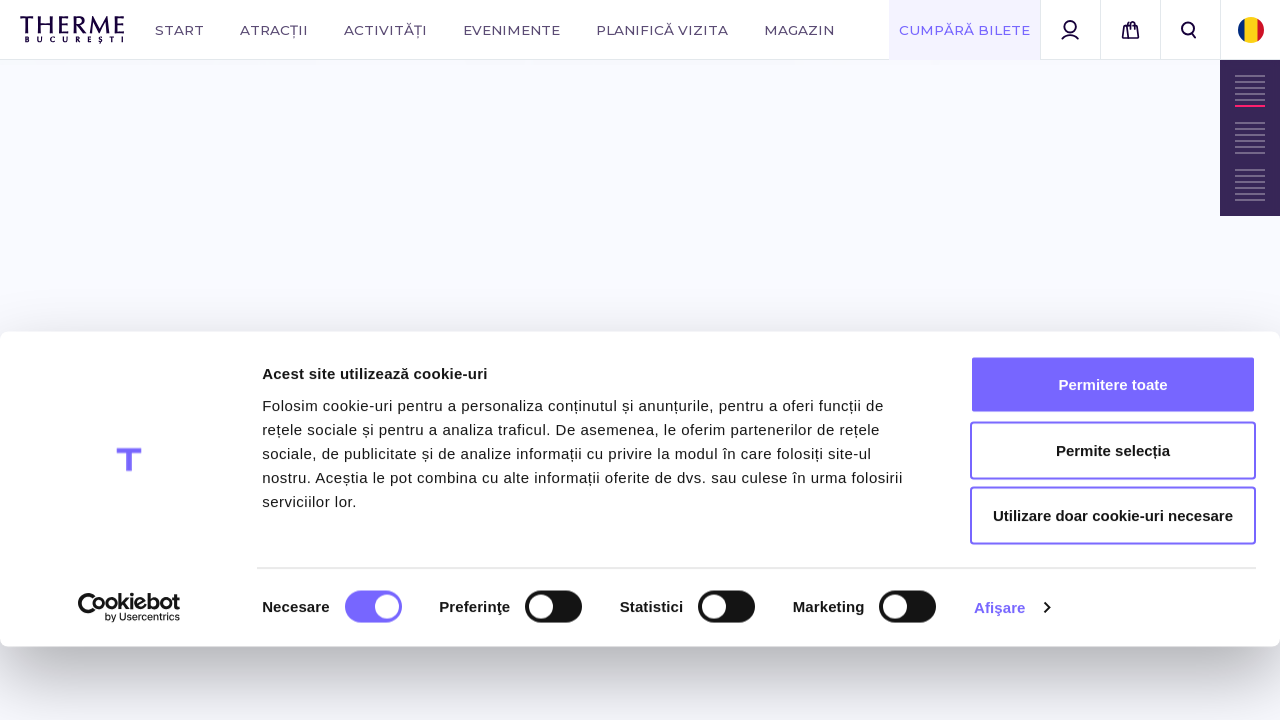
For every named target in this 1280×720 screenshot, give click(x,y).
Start (179, 30)
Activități (385, 30)
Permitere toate (1112, 457)
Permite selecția (1113, 523)
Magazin (799, 30)
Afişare (1000, 680)
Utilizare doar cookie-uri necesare (1113, 588)
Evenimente (511, 30)
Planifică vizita (662, 30)
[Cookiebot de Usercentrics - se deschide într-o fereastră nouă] (129, 681)
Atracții (274, 30)
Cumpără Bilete (964, 30)
